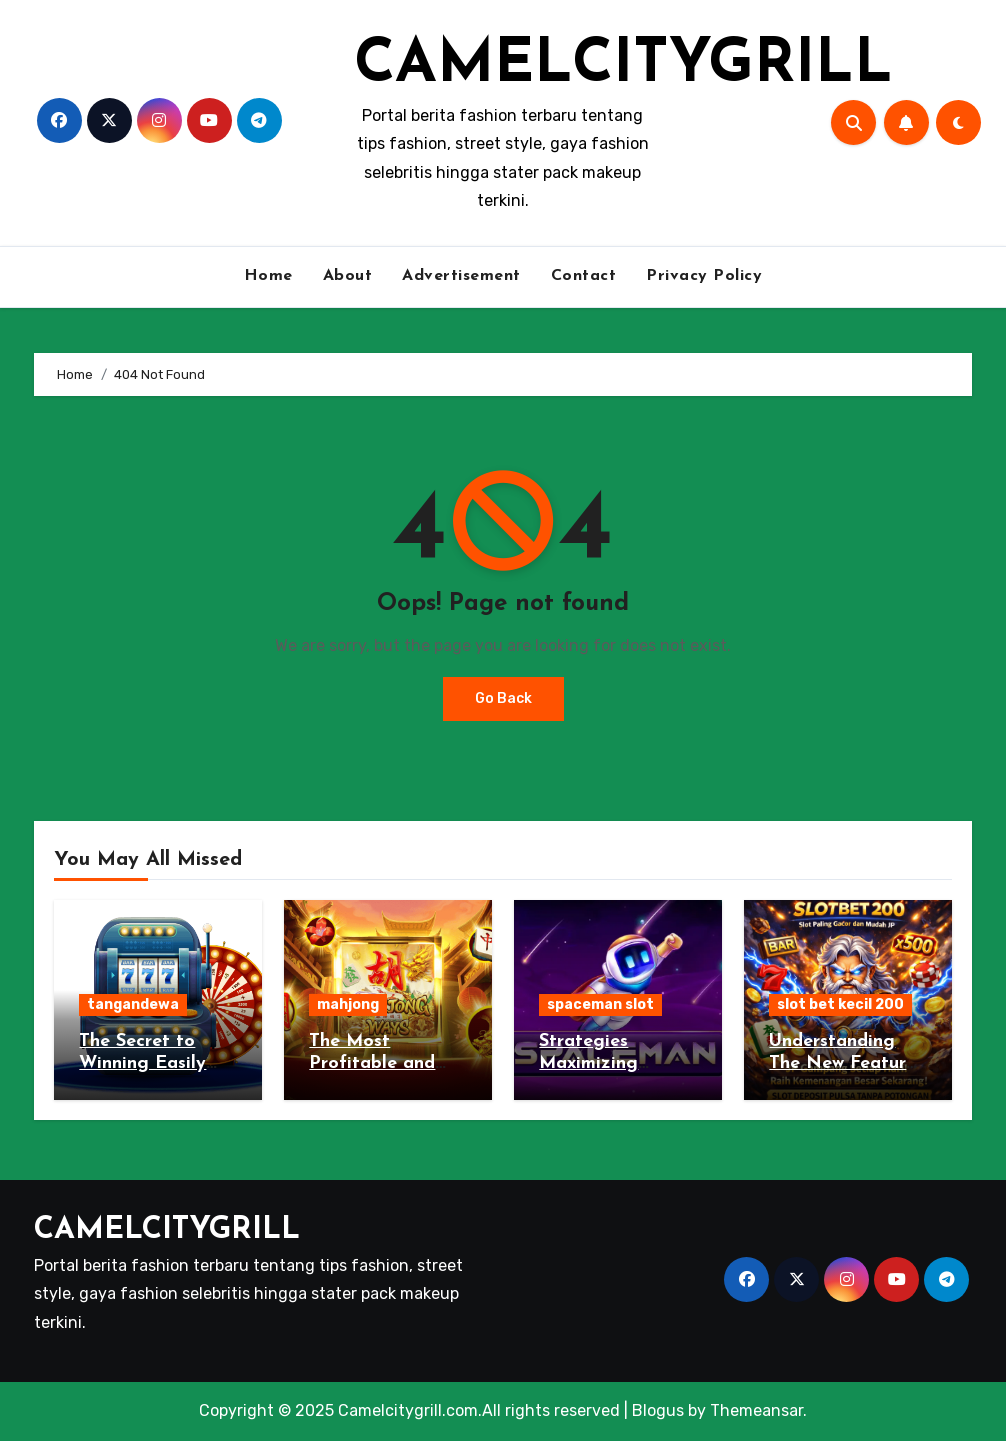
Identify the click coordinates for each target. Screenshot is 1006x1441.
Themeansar (756, 1410)
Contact (584, 276)
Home (268, 276)
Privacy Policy (704, 276)
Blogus (658, 1410)
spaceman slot (600, 1004)
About (348, 276)
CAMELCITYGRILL (623, 66)
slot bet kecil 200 (840, 1004)
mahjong (348, 1004)
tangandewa (133, 1004)
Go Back (503, 698)
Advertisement (461, 276)
